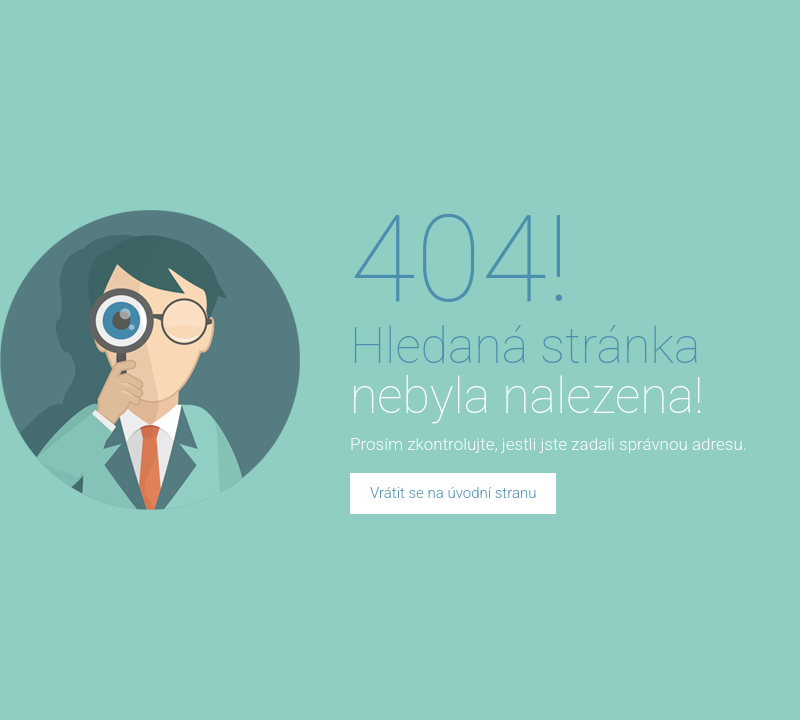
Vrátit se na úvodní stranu (453, 493)
